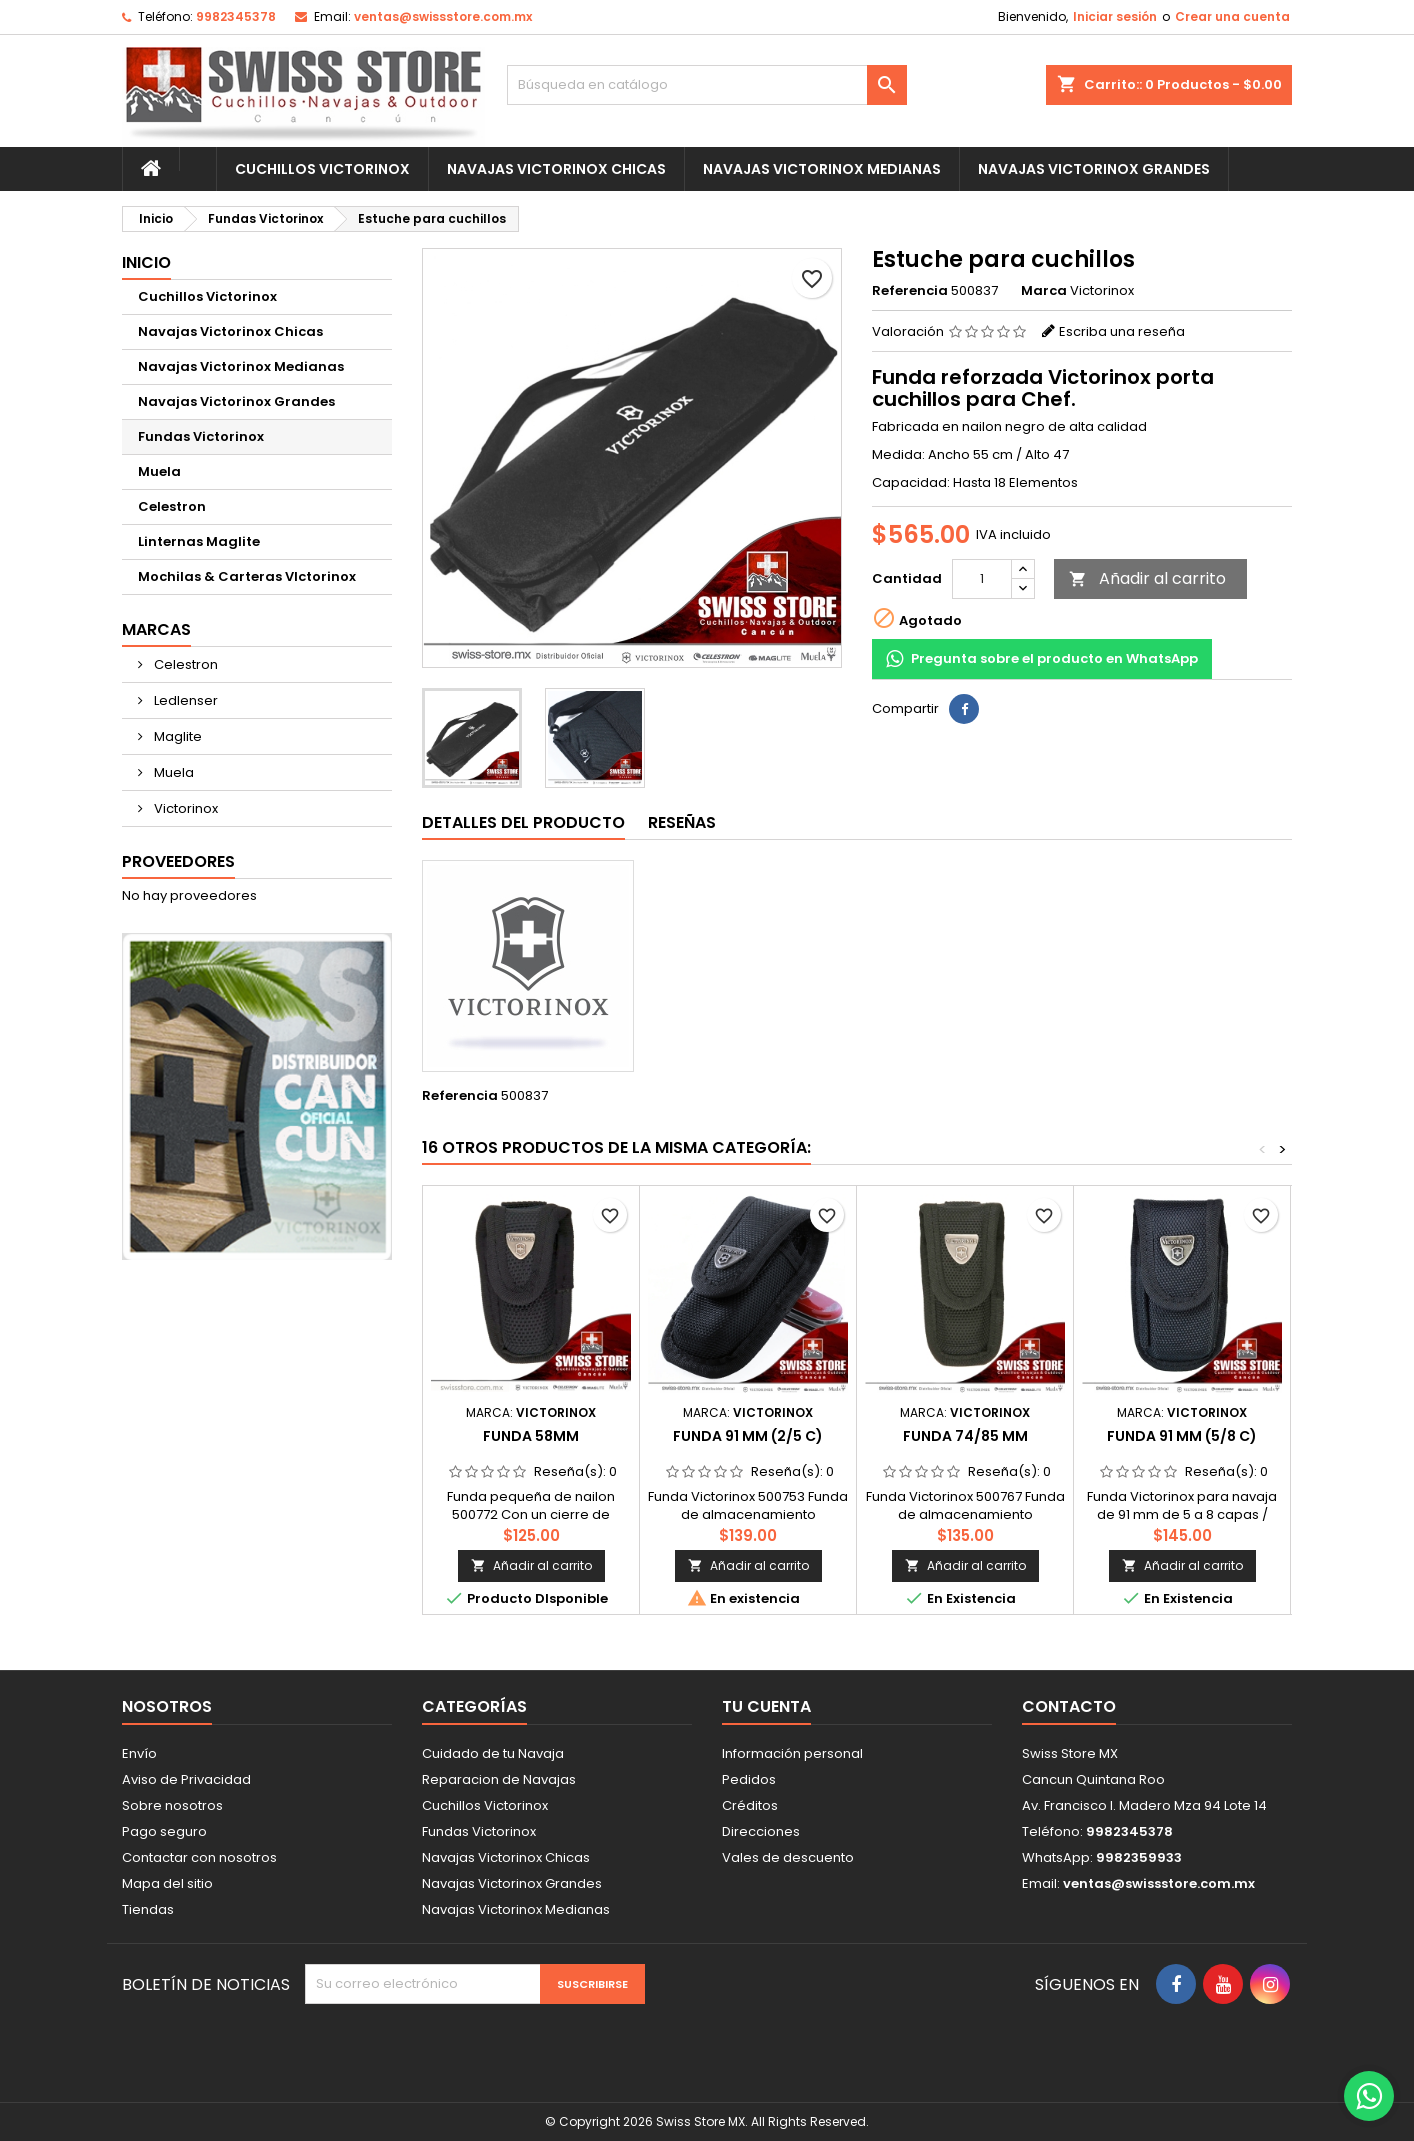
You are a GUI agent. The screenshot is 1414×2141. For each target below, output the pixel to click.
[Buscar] (707, 85)
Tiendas (148, 1909)
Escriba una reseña (1122, 331)
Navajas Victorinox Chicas (556, 169)
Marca (1044, 291)
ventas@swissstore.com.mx (443, 16)
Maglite (176, 736)
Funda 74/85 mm (965, 1436)
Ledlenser (184, 700)
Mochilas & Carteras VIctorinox (247, 576)
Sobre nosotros (172, 1805)
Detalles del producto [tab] (523, 822)
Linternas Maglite (199, 541)
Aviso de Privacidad (186, 1779)
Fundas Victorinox (201, 436)
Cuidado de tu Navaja (493, 1753)
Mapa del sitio (167, 1883)
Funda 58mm (531, 1436)
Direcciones (761, 1831)
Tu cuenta (766, 1706)
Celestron (172, 506)
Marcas (156, 629)
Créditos (750, 1805)
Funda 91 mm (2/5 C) (748, 1436)
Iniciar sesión (1115, 16)
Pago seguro (164, 1831)
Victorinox (184, 808)
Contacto (1069, 1706)
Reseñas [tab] (682, 822)
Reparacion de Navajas (499, 1779)
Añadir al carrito (1147, 578)
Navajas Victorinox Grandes (1094, 169)
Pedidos (749, 1779)
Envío (139, 1753)
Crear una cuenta (1232, 16)
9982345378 (236, 16)
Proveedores (178, 861)
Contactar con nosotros (199, 1857)
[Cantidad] (982, 579)
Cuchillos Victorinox (322, 169)
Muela (159, 471)
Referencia (910, 291)
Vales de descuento (788, 1857)
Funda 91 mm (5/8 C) (1182, 1436)
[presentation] (472, 2043)
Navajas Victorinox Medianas (822, 169)
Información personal (792, 1753)
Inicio (146, 262)
